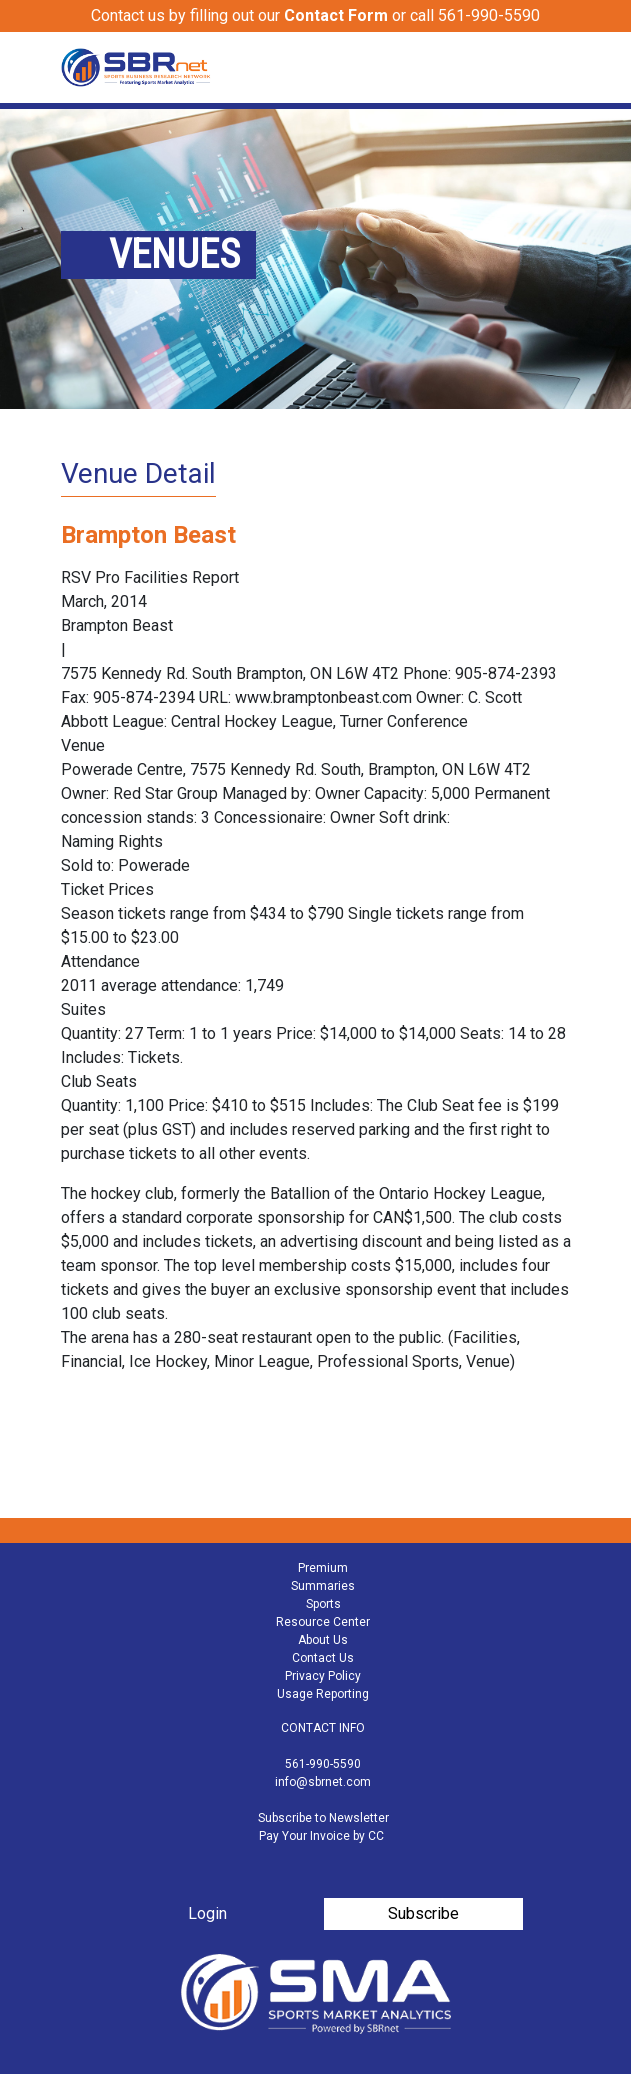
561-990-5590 (323, 1764)
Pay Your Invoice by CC (321, 1836)
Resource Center (323, 1622)
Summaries (323, 1586)
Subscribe (423, 1913)
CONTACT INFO (323, 1728)
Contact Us (323, 1658)
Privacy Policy (323, 1676)
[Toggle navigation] (558, 68)
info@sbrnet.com (323, 1782)
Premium (323, 1568)
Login (207, 1913)
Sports (323, 1604)
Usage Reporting (323, 1694)
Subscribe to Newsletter (323, 1818)
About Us (323, 1640)
